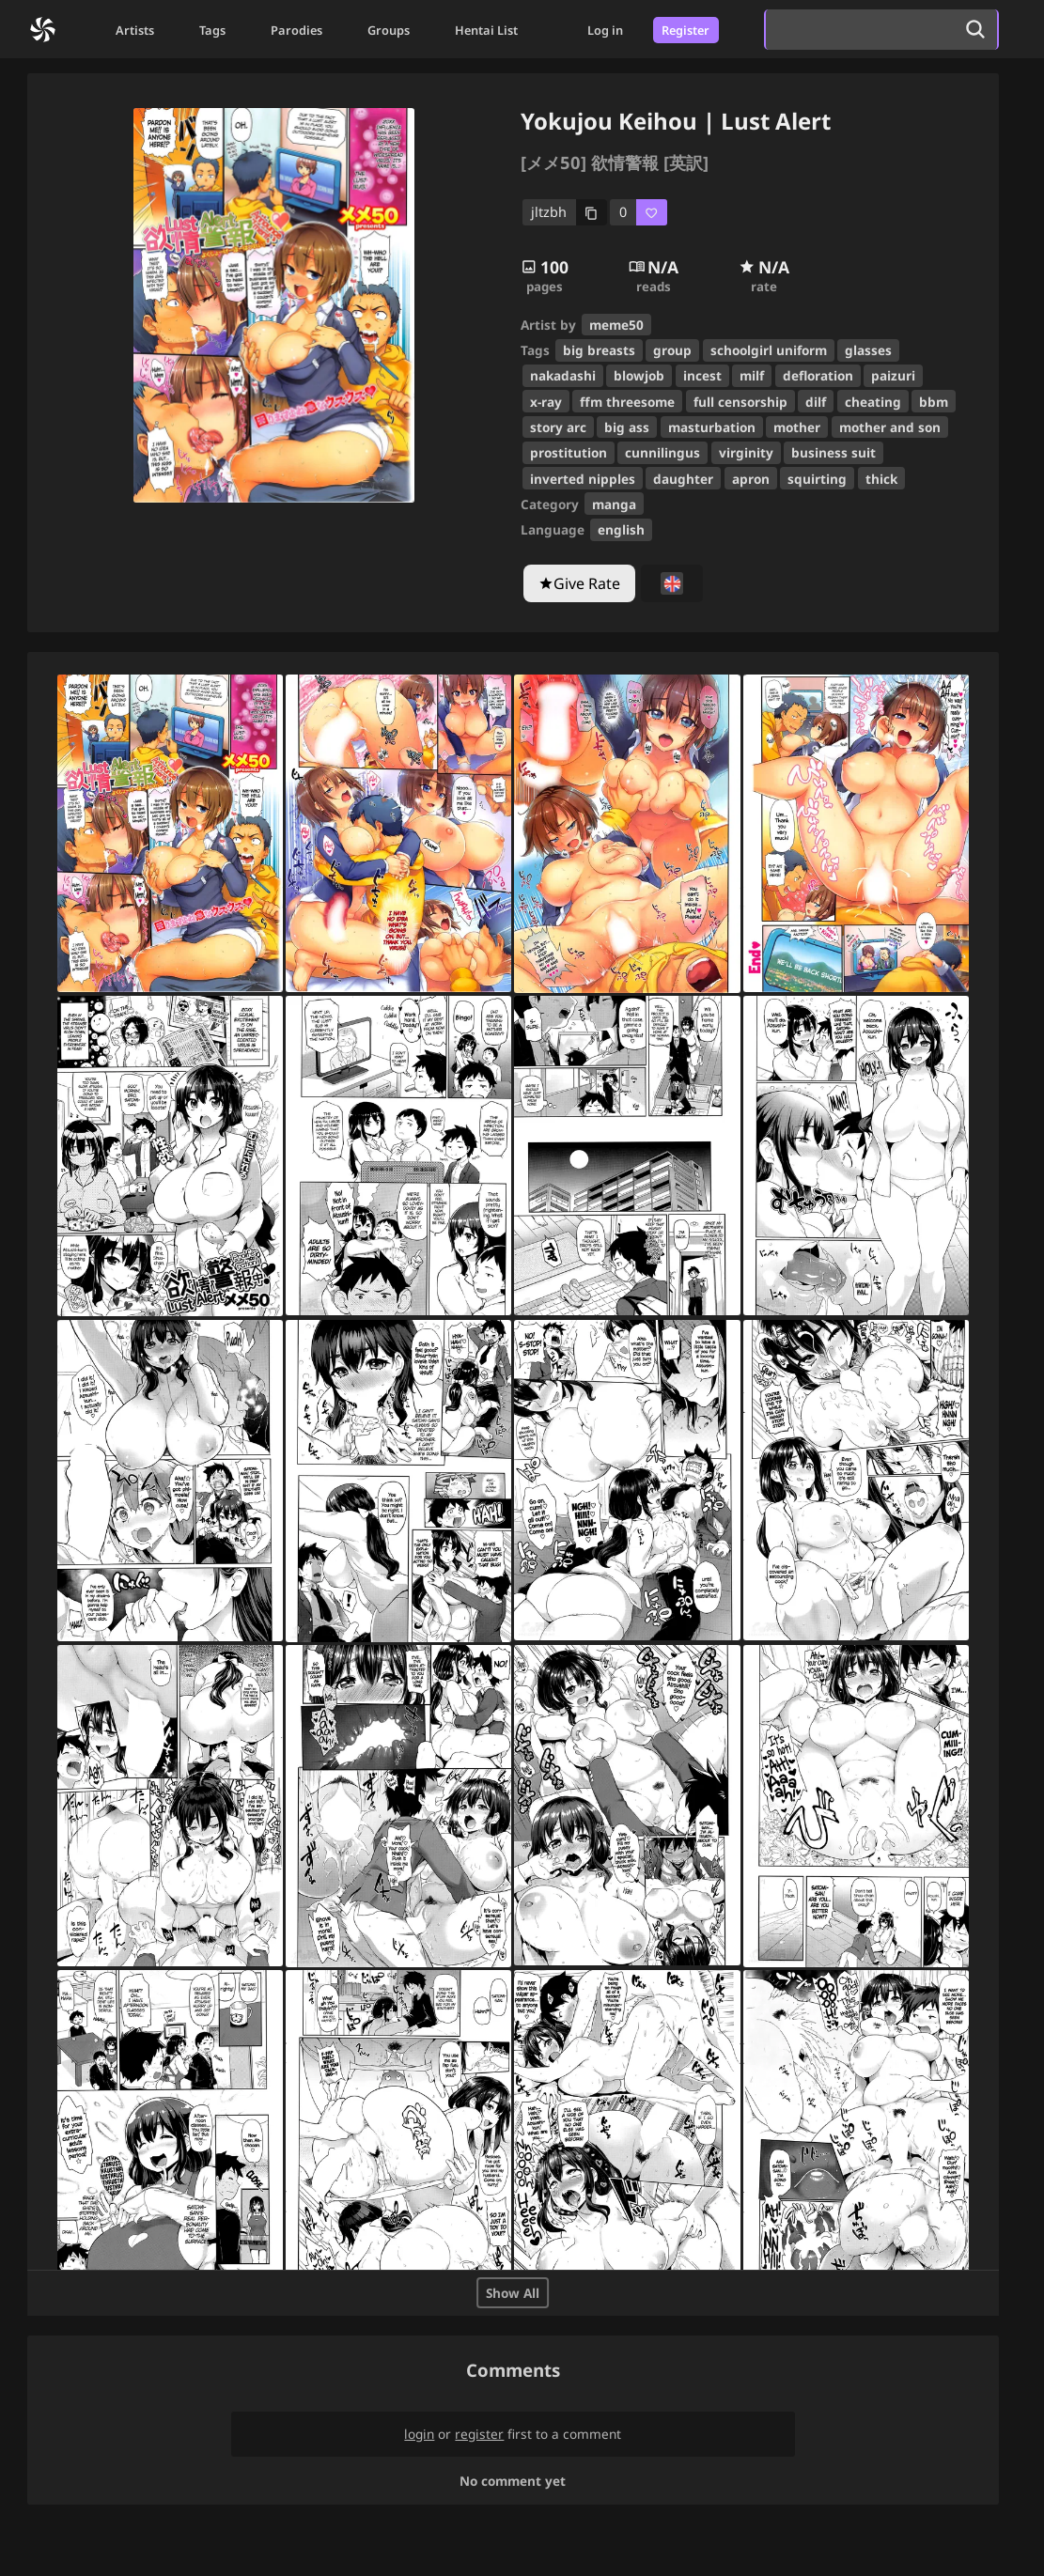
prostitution (568, 452)
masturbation (712, 427)
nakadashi (563, 375)
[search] (860, 29)
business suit (833, 452)
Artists (135, 30)
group (672, 350)
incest (702, 375)
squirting (817, 479)
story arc (558, 427)
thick (881, 479)
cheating (873, 402)
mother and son (890, 427)
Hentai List (486, 30)
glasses (868, 350)
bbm (933, 402)
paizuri (893, 375)
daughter (683, 479)
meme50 (616, 325)
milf (752, 375)
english (621, 529)
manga (614, 504)
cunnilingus (662, 452)
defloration (818, 375)
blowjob (639, 375)
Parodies (296, 30)
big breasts (599, 350)
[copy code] (565, 212)
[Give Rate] (579, 583)
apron (751, 479)
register (479, 2434)
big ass (626, 427)
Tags (212, 30)
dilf (815, 402)
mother (796, 427)
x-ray (546, 402)
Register (685, 30)
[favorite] (638, 212)
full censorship (740, 402)
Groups (388, 30)
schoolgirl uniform (768, 350)
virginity (746, 452)
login (419, 2434)
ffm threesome (627, 402)
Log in (605, 30)
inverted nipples (582, 479)
